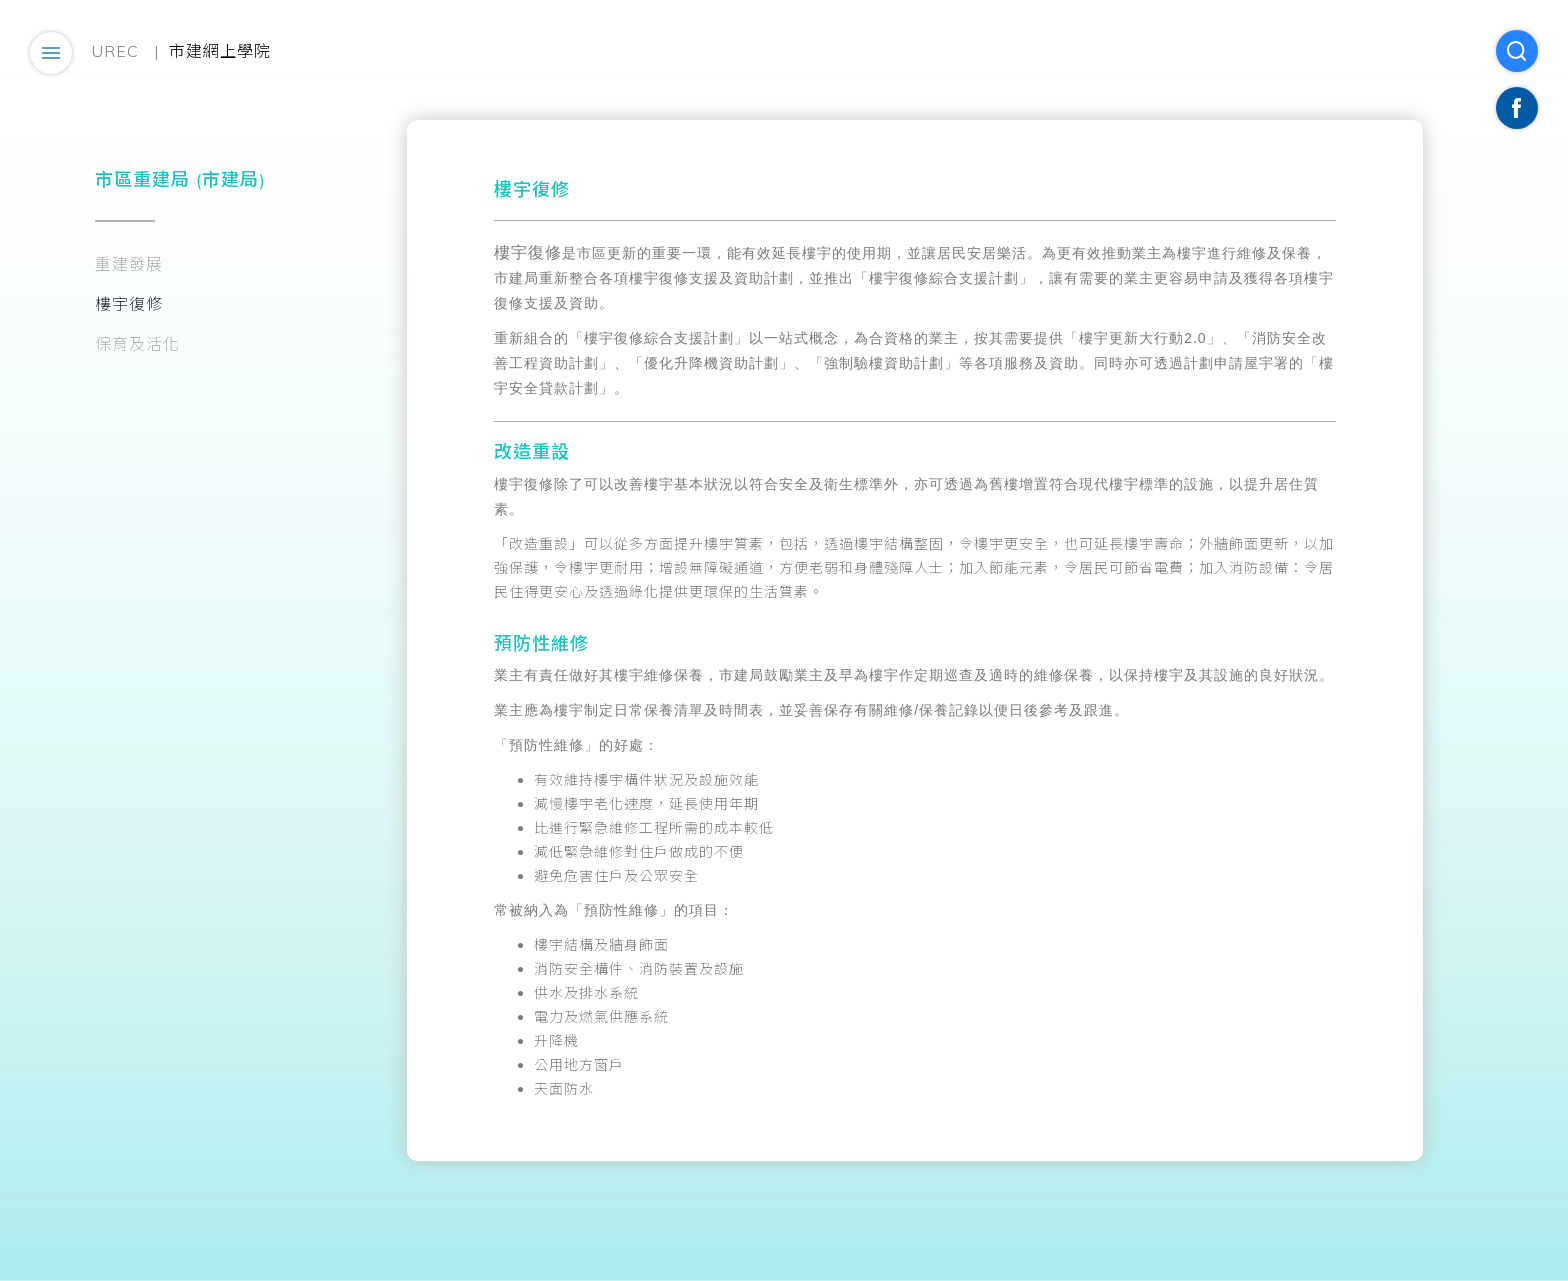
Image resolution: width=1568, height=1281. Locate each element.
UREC (115, 51)
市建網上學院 (220, 51)
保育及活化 (137, 344)
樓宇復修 (129, 304)
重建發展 (129, 264)
